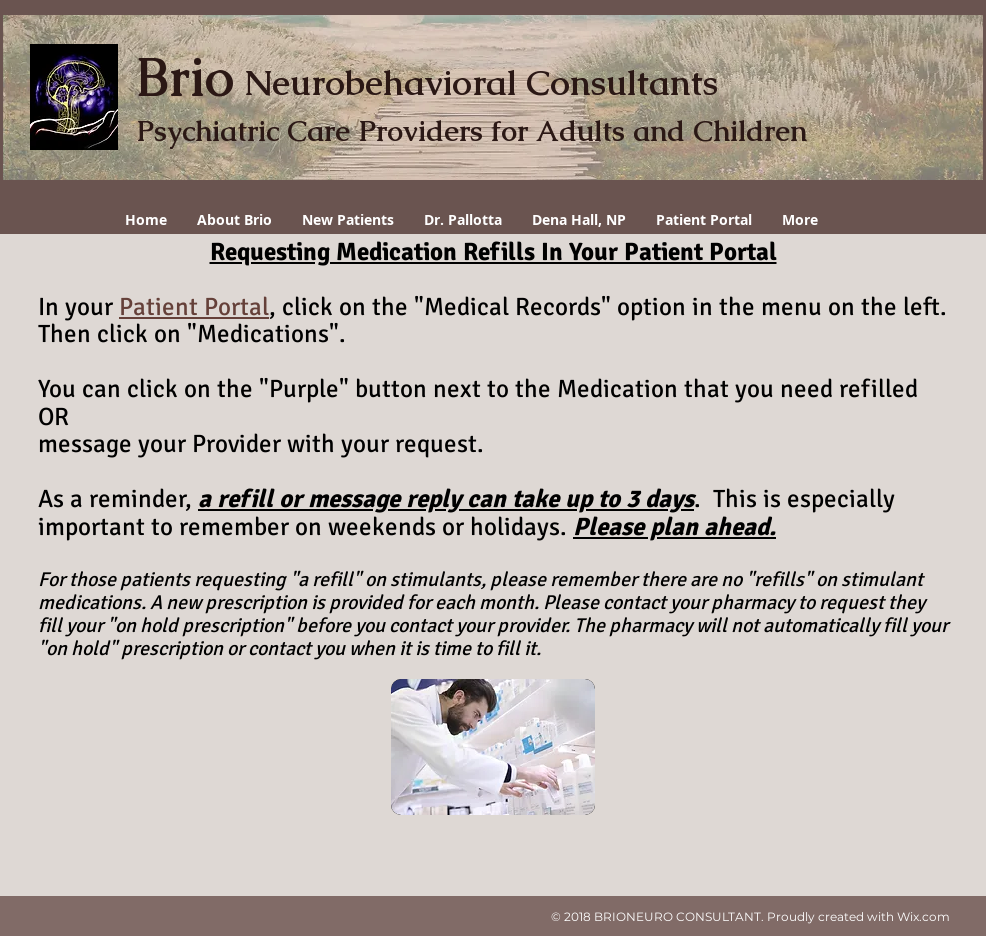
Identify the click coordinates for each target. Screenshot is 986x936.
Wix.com (923, 916)
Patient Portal (194, 306)
